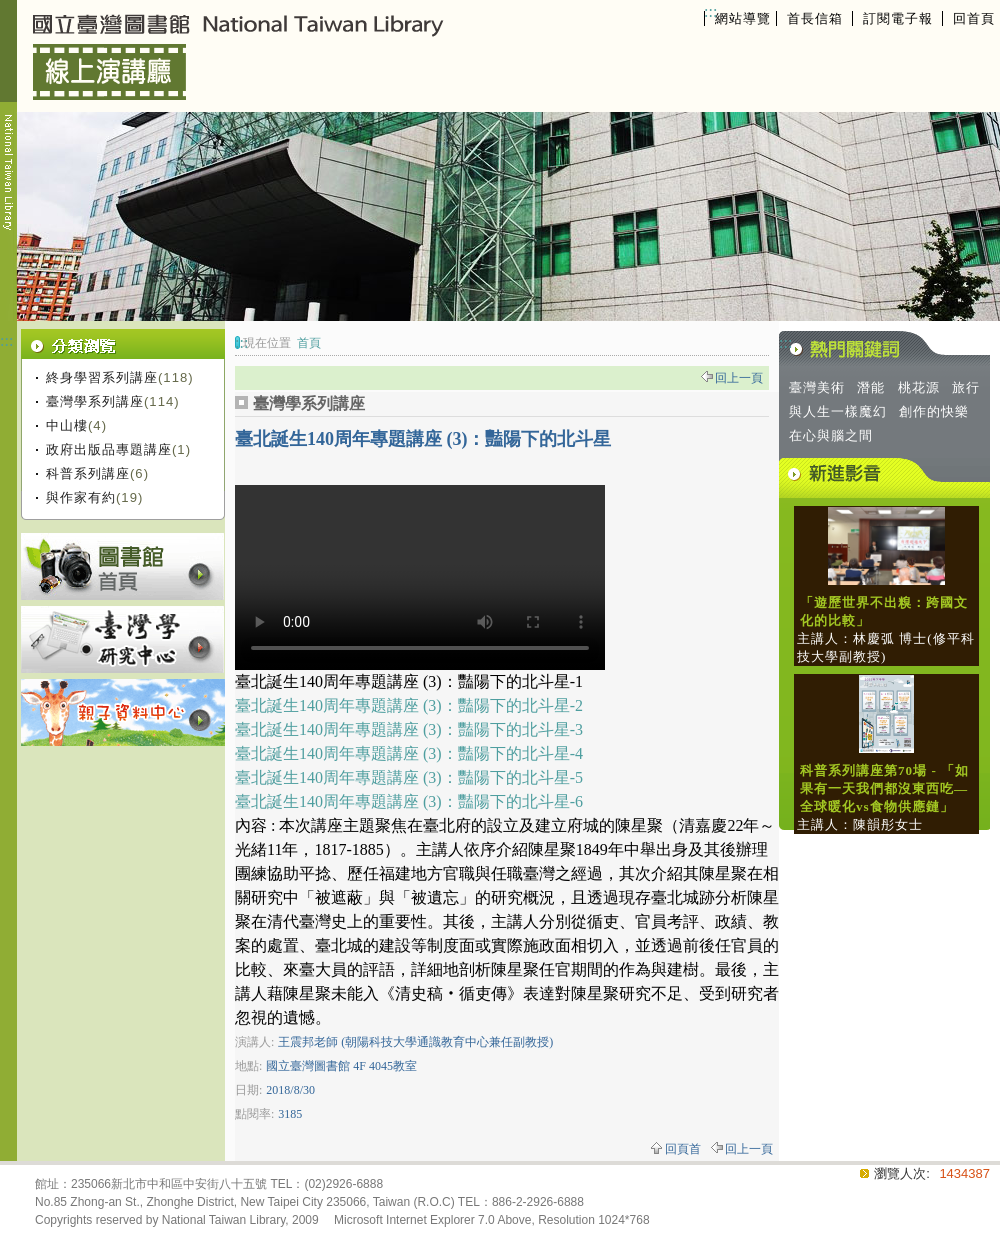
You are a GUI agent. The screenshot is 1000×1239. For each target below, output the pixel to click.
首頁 (309, 343)
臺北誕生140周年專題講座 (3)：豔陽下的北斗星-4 (409, 753)
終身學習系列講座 (102, 377)
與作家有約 (81, 497)
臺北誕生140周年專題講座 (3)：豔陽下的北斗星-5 (409, 777)
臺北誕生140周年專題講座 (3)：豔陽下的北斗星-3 (409, 729)
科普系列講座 (88, 473)
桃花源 (919, 387)
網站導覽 (743, 18)
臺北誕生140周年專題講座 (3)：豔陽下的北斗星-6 (409, 801)
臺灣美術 (817, 387)
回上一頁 (739, 378)
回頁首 (683, 1149)
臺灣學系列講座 (95, 401)
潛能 (871, 387)
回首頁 (974, 18)
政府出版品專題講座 (109, 449)
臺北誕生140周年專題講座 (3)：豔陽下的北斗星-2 (409, 705)
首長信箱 (815, 18)
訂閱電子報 (898, 18)
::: (710, 11)
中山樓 (67, 425)
